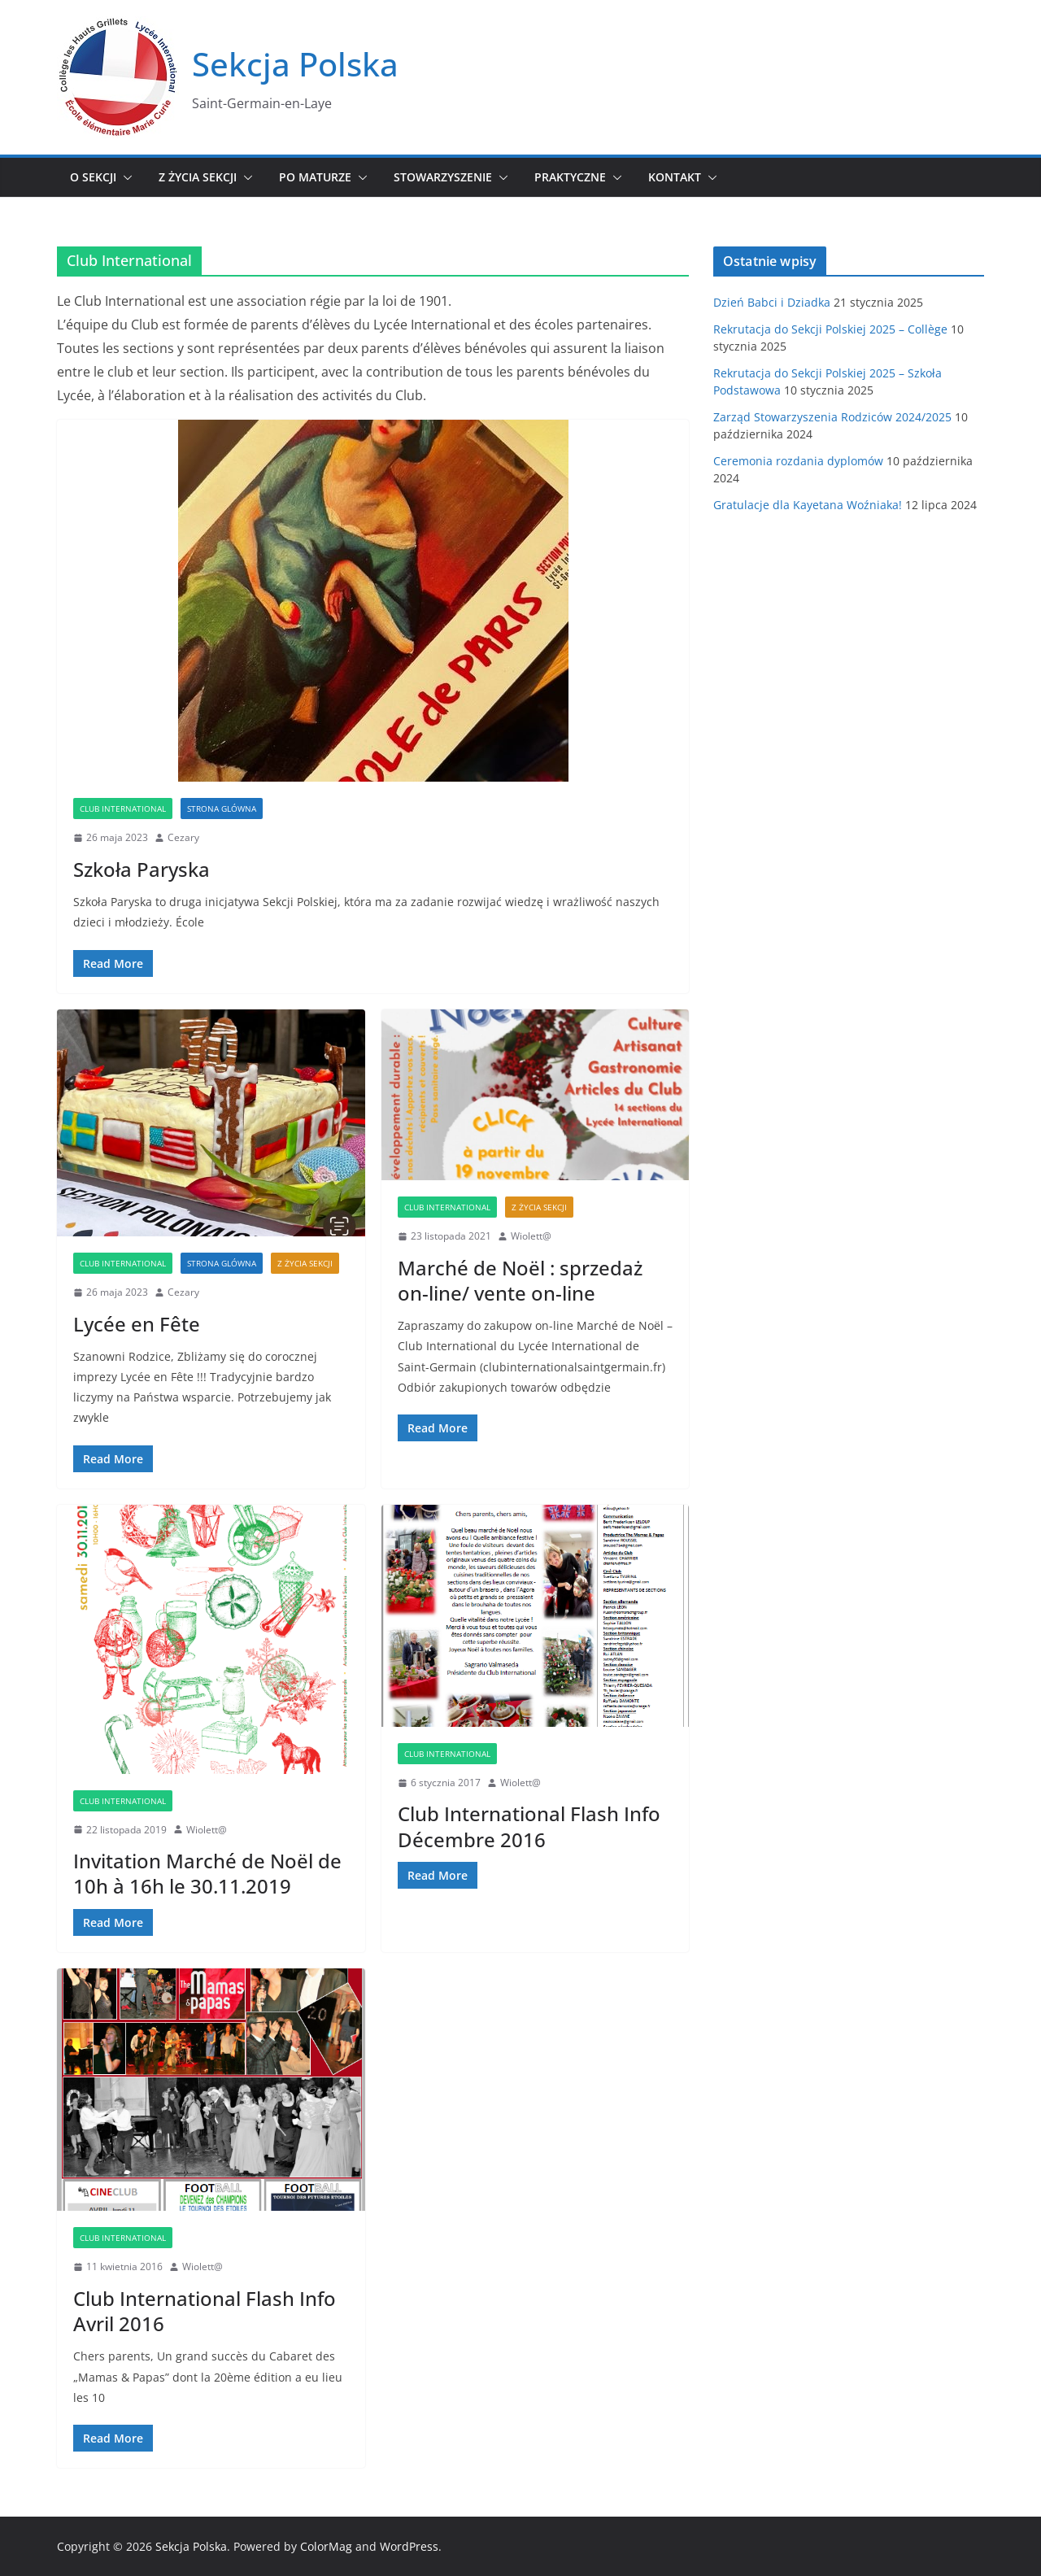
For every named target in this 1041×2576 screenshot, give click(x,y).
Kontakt (674, 177)
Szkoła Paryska (141, 869)
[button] (124, 177)
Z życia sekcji (198, 177)
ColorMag (326, 2546)
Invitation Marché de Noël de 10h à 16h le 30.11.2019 (207, 1873)
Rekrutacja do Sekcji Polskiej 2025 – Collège (830, 329)
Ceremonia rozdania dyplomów (798, 461)
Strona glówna (221, 808)
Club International (123, 808)
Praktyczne (570, 177)
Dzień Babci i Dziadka (771, 302)
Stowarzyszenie (443, 177)
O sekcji (93, 177)
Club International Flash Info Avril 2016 (204, 2311)
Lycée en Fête (136, 1323)
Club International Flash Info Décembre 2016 (529, 1826)
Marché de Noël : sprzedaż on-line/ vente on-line (520, 1280)
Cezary (183, 837)
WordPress (409, 2546)
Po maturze (315, 177)
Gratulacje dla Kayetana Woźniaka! (807, 504)
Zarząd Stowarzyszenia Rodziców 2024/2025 (832, 417)
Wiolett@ (531, 1236)
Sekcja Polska (295, 63)
